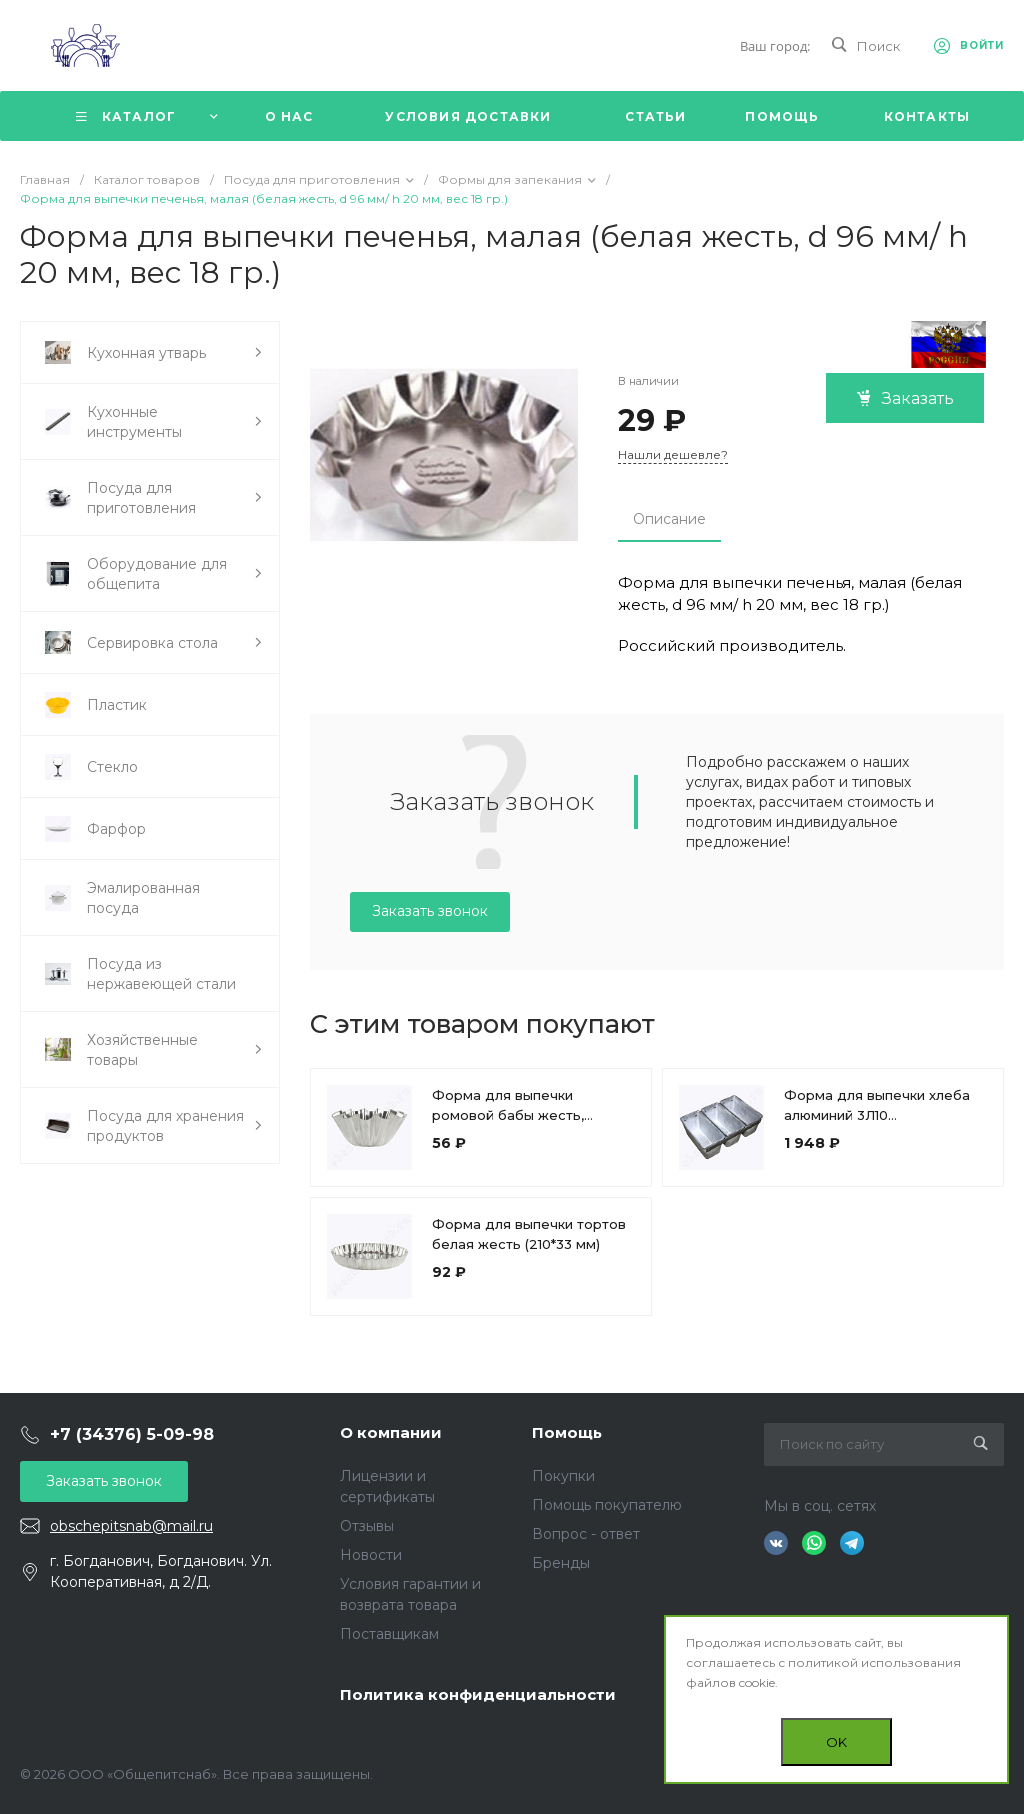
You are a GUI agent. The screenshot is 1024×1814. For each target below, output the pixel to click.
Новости (371, 1555)
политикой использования (874, 1662)
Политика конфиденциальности (478, 1694)
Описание (669, 519)
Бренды (561, 1563)
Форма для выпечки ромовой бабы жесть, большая (508, 1115)
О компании (391, 1432)
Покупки (563, 1476)
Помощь (567, 1432)
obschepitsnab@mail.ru (131, 1526)
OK (836, 1742)
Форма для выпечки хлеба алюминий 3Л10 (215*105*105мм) (877, 1115)
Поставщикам (389, 1634)
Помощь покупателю (607, 1505)
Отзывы (367, 1526)
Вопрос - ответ (586, 1534)
